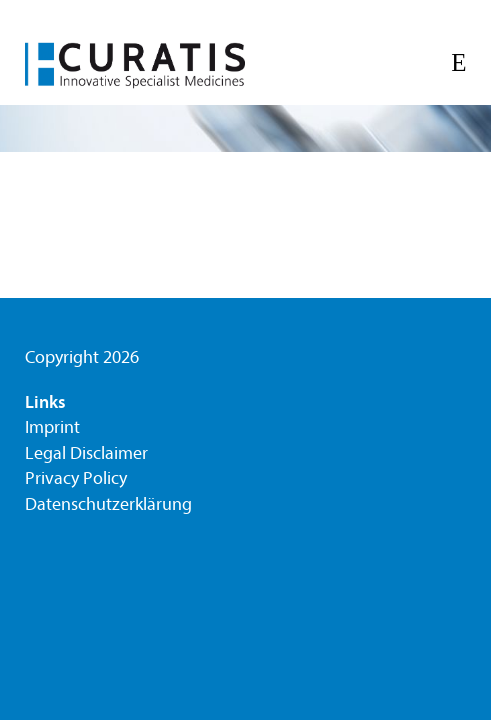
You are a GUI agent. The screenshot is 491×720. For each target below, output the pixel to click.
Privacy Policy (76, 478)
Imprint (52, 427)
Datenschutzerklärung (108, 504)
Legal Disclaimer (86, 453)
